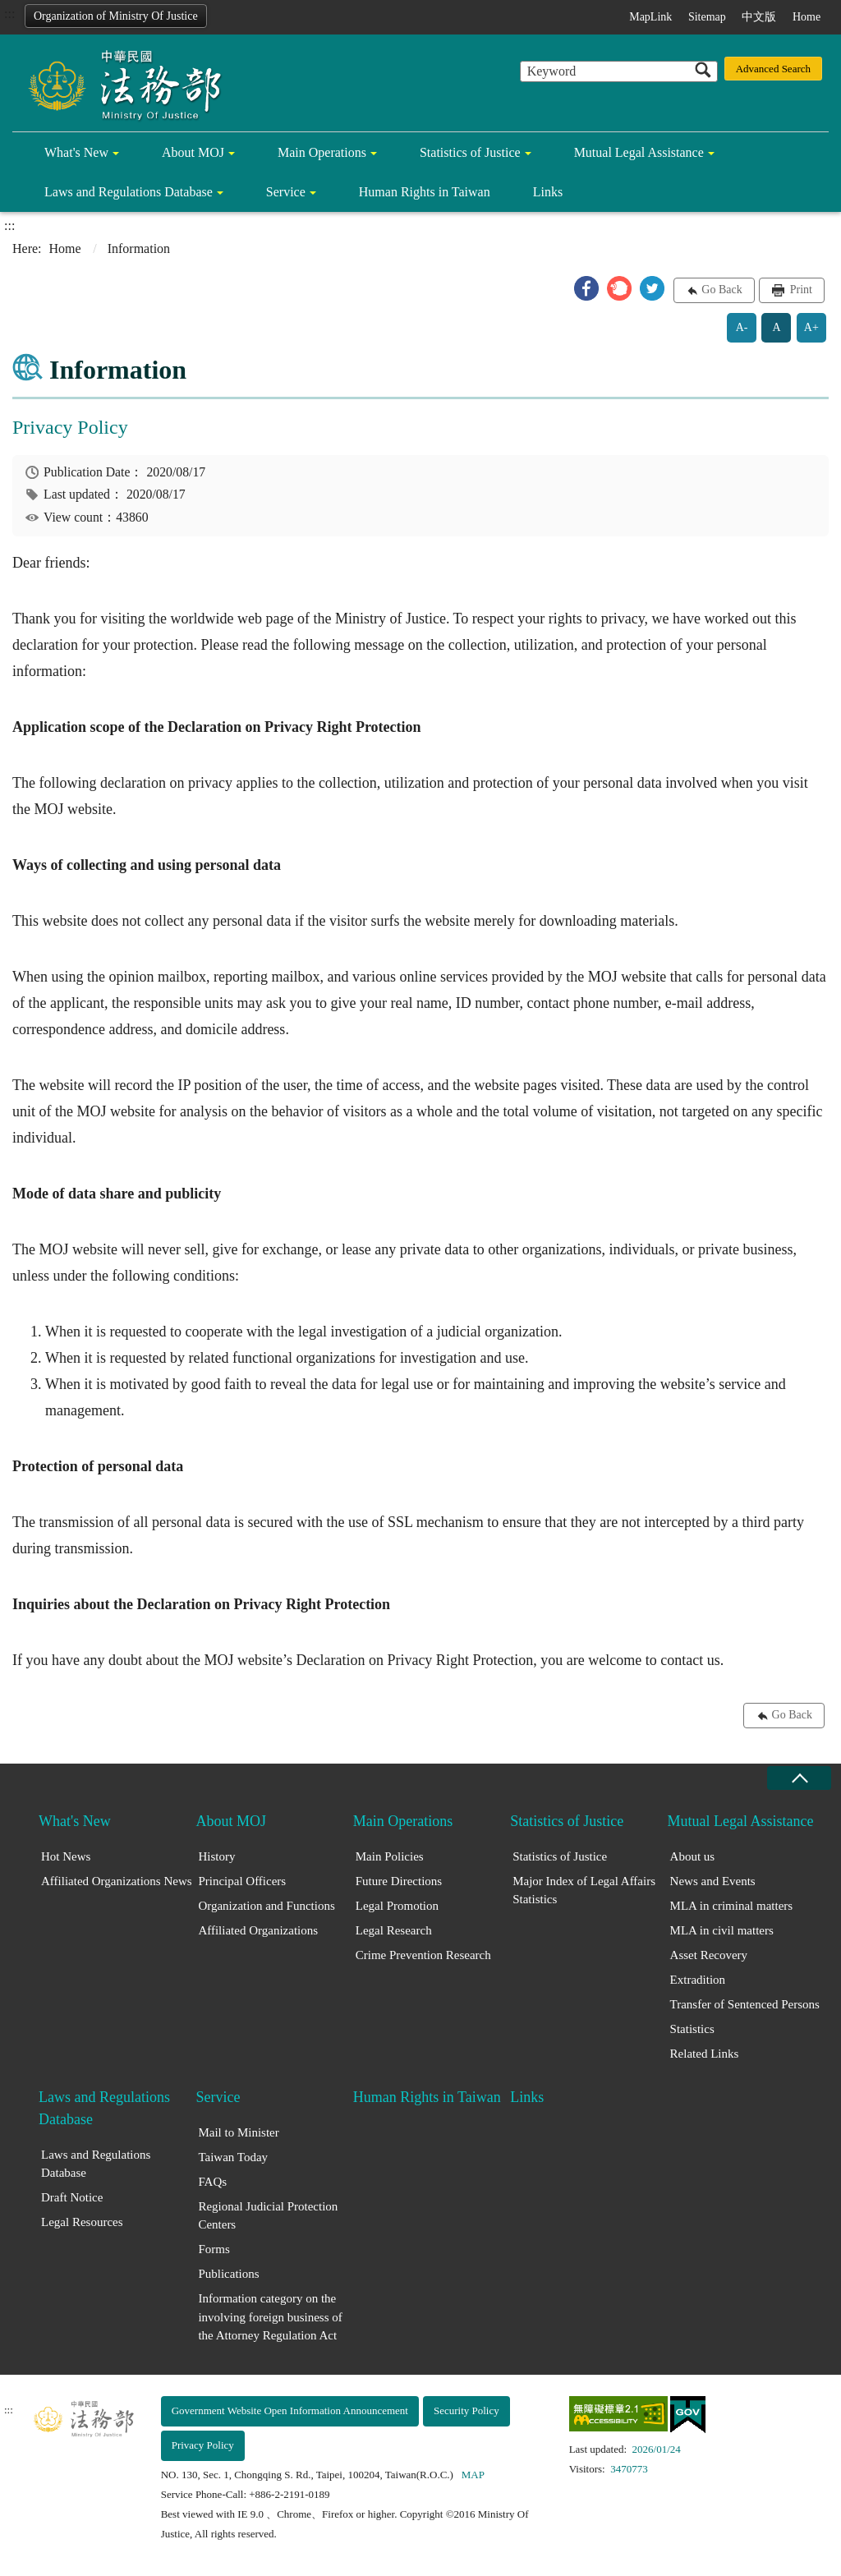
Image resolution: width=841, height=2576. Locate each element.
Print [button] (799, 289)
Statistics (692, 2029)
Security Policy (466, 2410)
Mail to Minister (238, 2132)
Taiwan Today (233, 2157)
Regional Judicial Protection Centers (268, 2216)
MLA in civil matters (722, 1930)
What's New (76, 152)
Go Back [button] (721, 289)
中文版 (759, 17)
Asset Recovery (709, 1955)
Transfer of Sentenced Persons (745, 2004)
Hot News (65, 1856)
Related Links (704, 2053)
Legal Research (394, 1930)
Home (806, 17)
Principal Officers (242, 1881)
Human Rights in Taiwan (424, 192)
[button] (586, 288)
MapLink (650, 17)
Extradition (698, 1979)
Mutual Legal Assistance (639, 152)
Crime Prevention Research (423, 1955)
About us (692, 1856)
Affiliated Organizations (258, 1930)
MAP (473, 2474)
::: (9, 14)
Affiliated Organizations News (116, 1881)
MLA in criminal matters (731, 1905)
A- (742, 327)
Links (548, 192)
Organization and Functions (266, 1905)
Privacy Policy (203, 2445)
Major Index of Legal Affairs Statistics (583, 1890)
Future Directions (399, 1881)
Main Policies (390, 1856)
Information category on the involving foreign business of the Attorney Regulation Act (270, 2317)
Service (286, 192)
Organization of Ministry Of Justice (116, 16)
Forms (213, 2249)
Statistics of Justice (470, 152)
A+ (811, 327)
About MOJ (193, 152)
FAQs (212, 2181)
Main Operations (322, 152)
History (216, 1856)
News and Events (713, 1881)
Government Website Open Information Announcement (290, 2410)
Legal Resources (82, 2222)
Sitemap (707, 17)
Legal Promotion (397, 1905)
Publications (228, 2273)
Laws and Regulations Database (128, 192)
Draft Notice (72, 2197)
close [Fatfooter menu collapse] (799, 1778)
